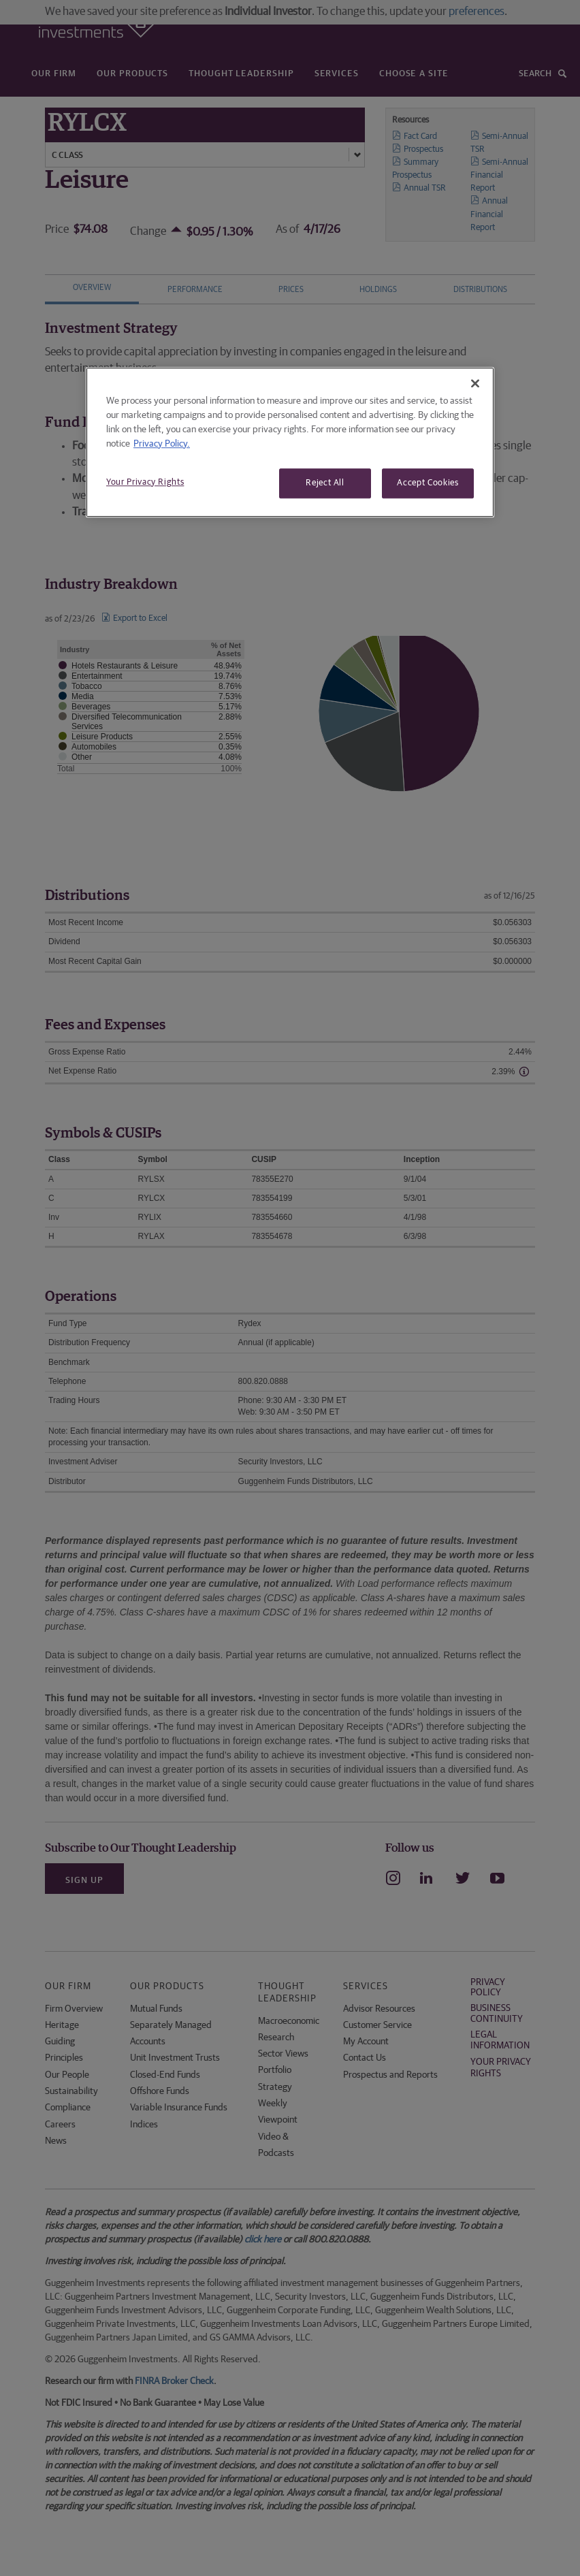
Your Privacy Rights (145, 482)
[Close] (475, 383)
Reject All (325, 483)
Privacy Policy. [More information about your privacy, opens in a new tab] (161, 444)
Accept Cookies (427, 483)
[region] (290, 442)
